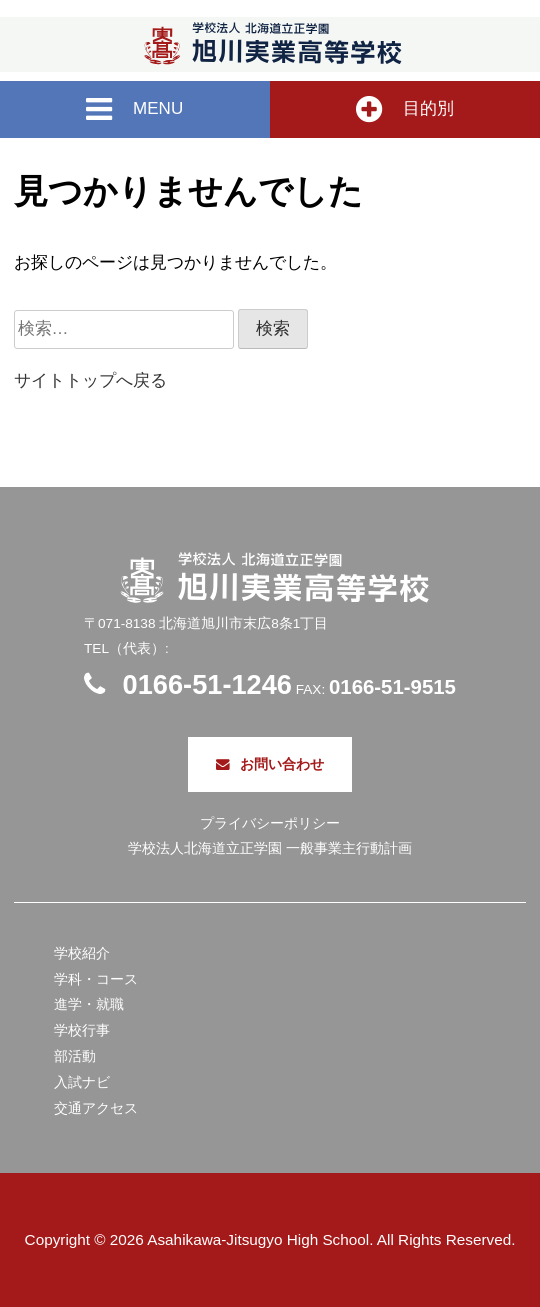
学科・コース (96, 979)
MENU (134, 109)
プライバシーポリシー (270, 823)
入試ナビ (82, 1082)
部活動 (75, 1056)
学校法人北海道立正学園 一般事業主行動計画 (270, 848)
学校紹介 (82, 953)
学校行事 (82, 1030)
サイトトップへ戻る (90, 380)
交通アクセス (96, 1108)
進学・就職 (89, 1004)
